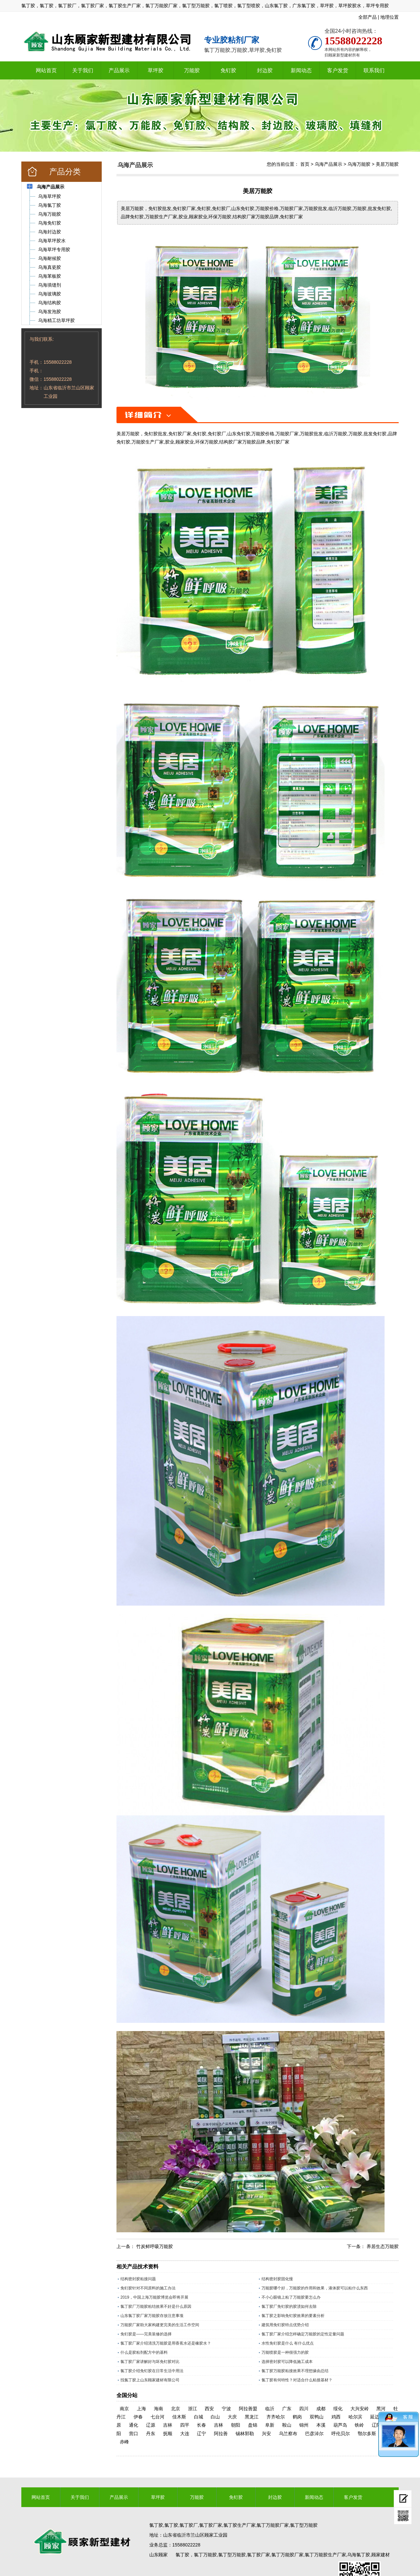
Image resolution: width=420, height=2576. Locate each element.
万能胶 (192, 70)
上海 (141, 2408)
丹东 (150, 2433)
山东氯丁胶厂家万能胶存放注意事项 (151, 2315)
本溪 (321, 2425)
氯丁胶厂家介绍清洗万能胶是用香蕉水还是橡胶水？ (165, 2343)
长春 (201, 2425)
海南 (158, 2408)
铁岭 (359, 2425)
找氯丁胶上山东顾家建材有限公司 (149, 2380)
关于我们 (82, 70)
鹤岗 (297, 2416)
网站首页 (46, 70)
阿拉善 (221, 2433)
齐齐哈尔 (275, 2416)
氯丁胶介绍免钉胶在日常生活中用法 (151, 2371)
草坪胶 (155, 70)
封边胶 (265, 70)
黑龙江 (252, 2416)
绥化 (338, 2408)
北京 (175, 2408)
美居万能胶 (387, 164)
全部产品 (367, 17)
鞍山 (286, 2425)
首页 (304, 164)
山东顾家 (158, 2554)
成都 (321, 2408)
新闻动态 (301, 70)
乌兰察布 (288, 2433)
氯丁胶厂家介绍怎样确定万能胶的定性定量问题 (303, 2334)
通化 (133, 2425)
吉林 (167, 2425)
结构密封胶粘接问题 (138, 2279)
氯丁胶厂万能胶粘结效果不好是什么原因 (155, 2306)
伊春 (138, 2416)
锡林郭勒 (245, 2433)
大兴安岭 (359, 2408)
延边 (374, 2416)
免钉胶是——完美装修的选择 (146, 2334)
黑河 (381, 2408)
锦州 (303, 2425)
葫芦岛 (340, 2425)
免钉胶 (228, 70)
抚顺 (167, 2433)
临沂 (269, 2408)
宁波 (226, 2408)
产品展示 (119, 70)
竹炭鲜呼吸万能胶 (154, 2246)
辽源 (150, 2425)
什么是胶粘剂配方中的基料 (144, 2352)
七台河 (157, 2416)
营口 (133, 2433)
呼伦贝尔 (340, 2433)
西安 (209, 2408)
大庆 (232, 2416)
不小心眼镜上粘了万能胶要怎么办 (291, 2297)
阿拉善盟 (248, 2408)
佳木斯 (179, 2416)
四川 (303, 2408)
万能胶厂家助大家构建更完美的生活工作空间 (159, 2325)
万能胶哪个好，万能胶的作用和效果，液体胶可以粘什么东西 (315, 2288)
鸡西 (336, 2416)
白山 (215, 2416)
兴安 (266, 2433)
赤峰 (124, 2441)
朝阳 (235, 2425)
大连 (184, 2433)
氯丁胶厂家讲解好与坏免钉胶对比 (149, 2361)
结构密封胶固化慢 (277, 2279)
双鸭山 (317, 2416)
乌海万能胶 (358, 164)
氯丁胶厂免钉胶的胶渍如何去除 (289, 2306)
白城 (198, 2416)
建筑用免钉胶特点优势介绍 (285, 2325)
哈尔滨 (355, 2416)
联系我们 (374, 70)
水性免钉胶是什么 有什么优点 (288, 2343)
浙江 (192, 2408)
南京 (124, 2408)
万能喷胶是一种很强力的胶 (285, 2352)
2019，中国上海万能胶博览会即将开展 (154, 2297)
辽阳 (376, 2425)
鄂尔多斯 (367, 2433)
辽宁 (201, 2433)
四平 (184, 2425)
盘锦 (252, 2425)
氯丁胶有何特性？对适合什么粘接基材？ (297, 2380)
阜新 (269, 2425)
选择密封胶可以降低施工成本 (287, 2361)
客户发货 (337, 70)
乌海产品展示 (328, 164)
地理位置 (389, 17)
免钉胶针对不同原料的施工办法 (148, 2288)
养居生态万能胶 (383, 2246)
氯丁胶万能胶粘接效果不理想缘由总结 (295, 2371)
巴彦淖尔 (314, 2433)
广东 (286, 2408)
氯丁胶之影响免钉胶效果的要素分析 (293, 2315)
